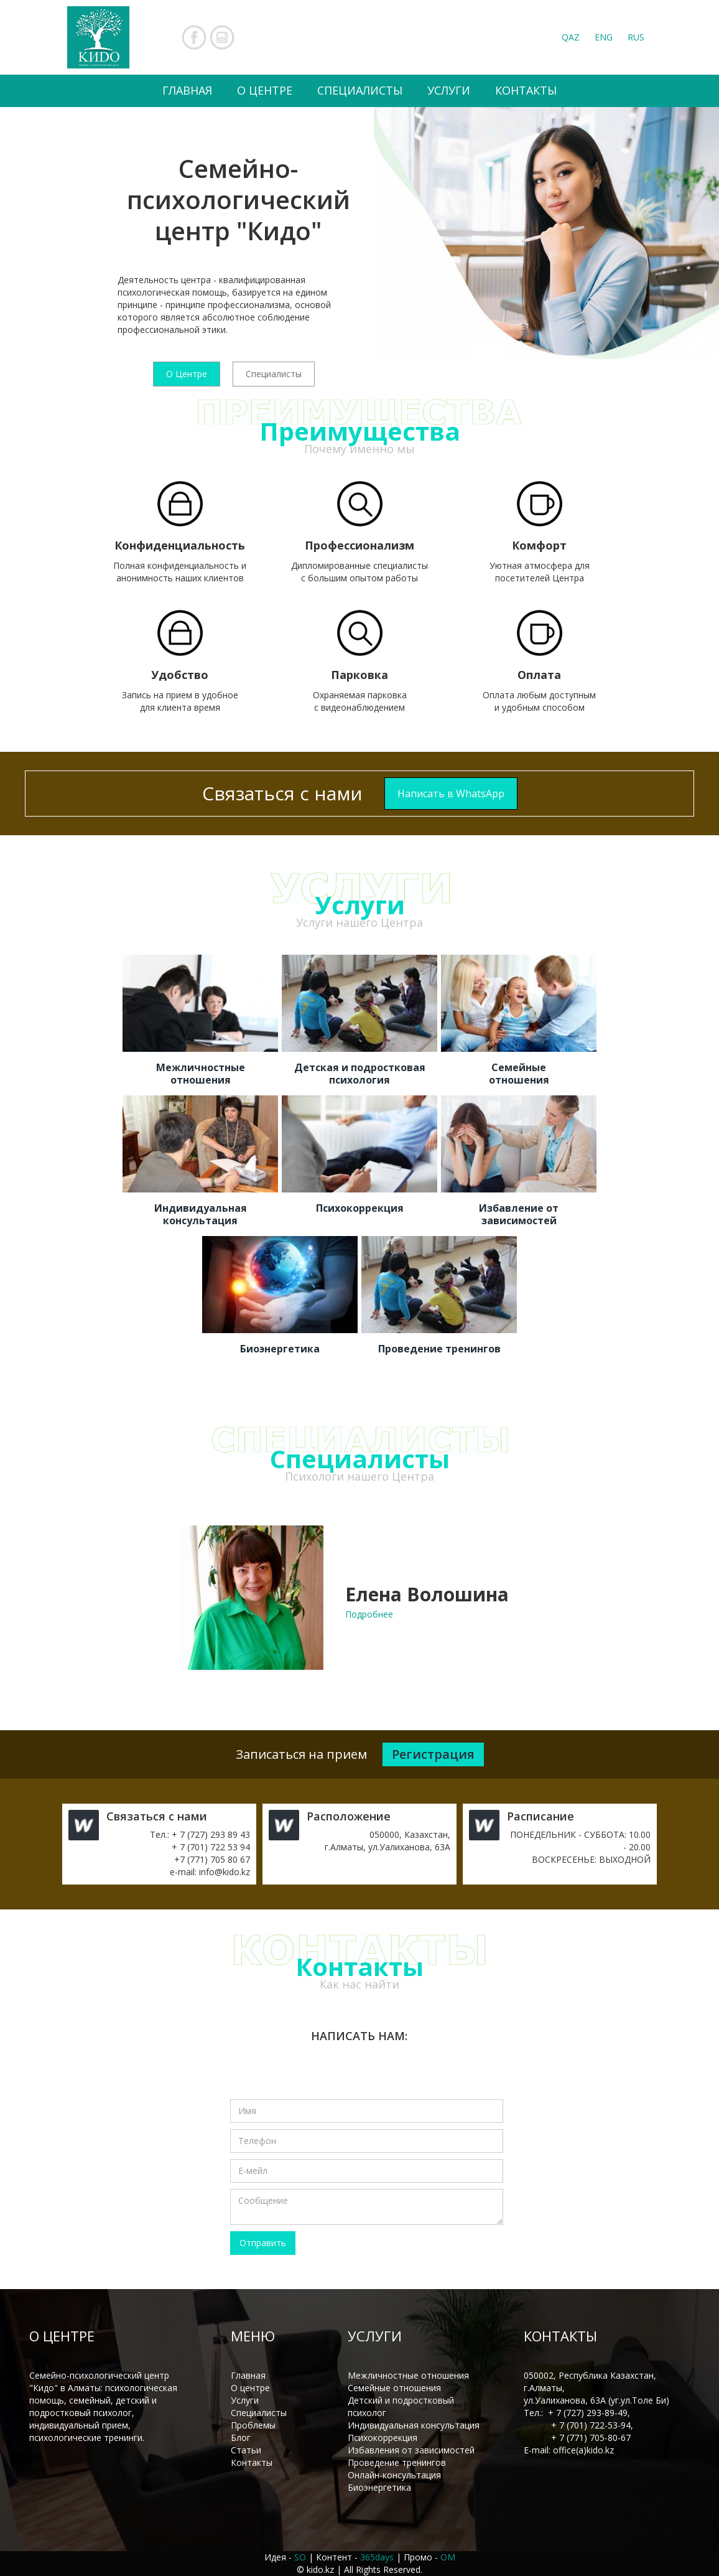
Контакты (251, 2462)
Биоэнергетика (379, 2487)
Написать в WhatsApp (450, 793)
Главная (248, 2375)
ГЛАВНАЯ (187, 90)
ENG (604, 37)
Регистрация (433, 1754)
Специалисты (274, 374)
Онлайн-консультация (394, 2475)
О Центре (186, 374)
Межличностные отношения (408, 2375)
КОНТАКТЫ (526, 90)
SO (300, 2557)
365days (377, 2557)
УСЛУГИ (448, 90)
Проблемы (253, 2425)
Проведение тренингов (397, 2462)
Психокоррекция (382, 2437)
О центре (250, 2388)
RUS (636, 37)
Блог (241, 2437)
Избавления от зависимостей (411, 2450)
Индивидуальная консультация (414, 2425)
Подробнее (369, 1614)
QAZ (571, 37)
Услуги (245, 2400)
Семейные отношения (394, 2388)
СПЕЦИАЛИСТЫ (359, 90)
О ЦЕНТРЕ (264, 90)
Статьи (246, 2450)
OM (447, 2557)
